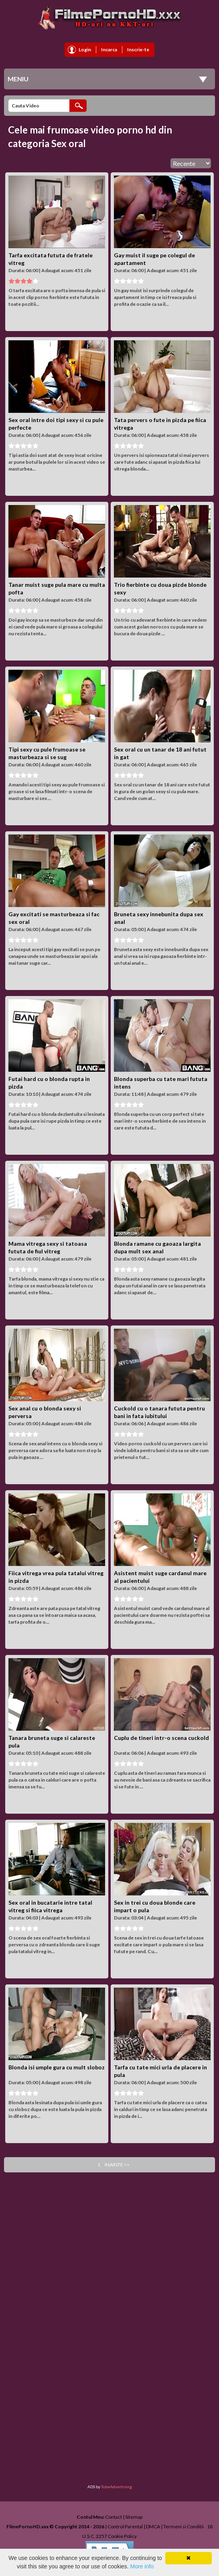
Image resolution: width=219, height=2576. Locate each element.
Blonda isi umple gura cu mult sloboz (56, 2067)
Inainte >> (117, 2165)
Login (85, 49)
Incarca (109, 49)
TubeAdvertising (116, 2486)
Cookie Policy (122, 2536)
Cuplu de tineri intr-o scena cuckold (161, 1737)
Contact (113, 2517)
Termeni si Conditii (183, 2526)
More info (142, 2566)
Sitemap (133, 2517)
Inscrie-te (138, 49)
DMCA (153, 2526)
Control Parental (125, 2526)
